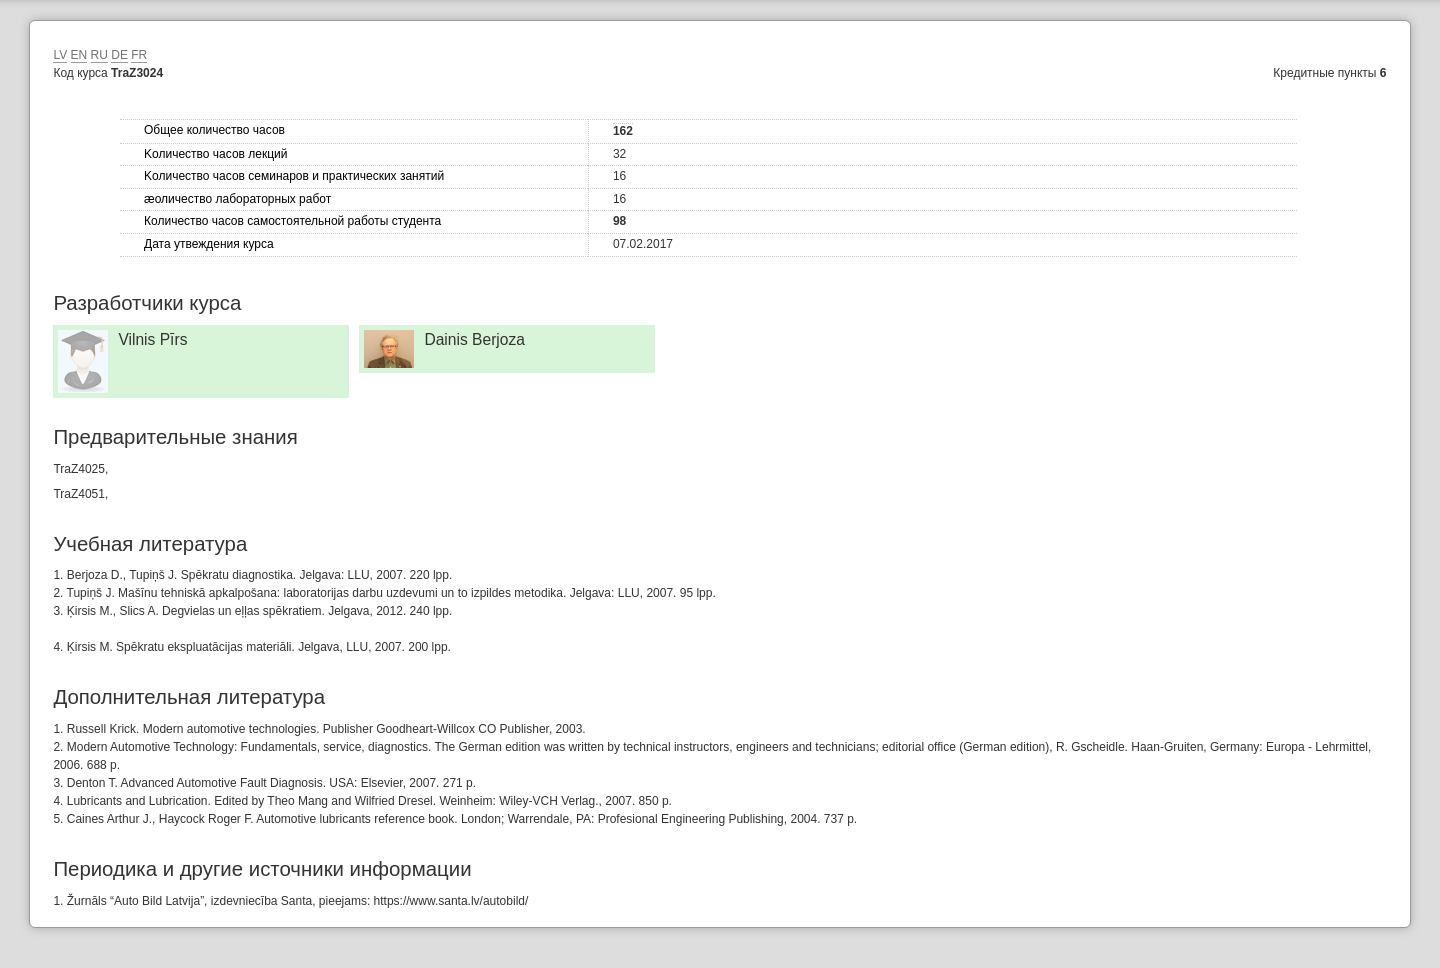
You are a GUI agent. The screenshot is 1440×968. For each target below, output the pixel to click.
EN (79, 55)
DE (119, 55)
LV (60, 55)
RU (99, 55)
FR (139, 55)
